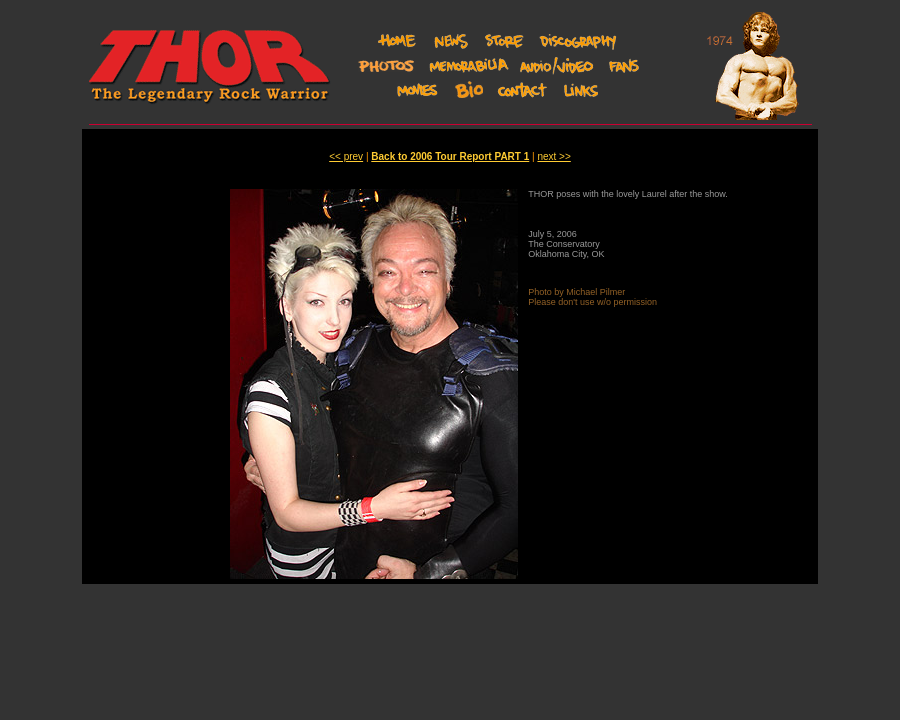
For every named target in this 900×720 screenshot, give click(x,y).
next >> (553, 156)
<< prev (346, 156)
